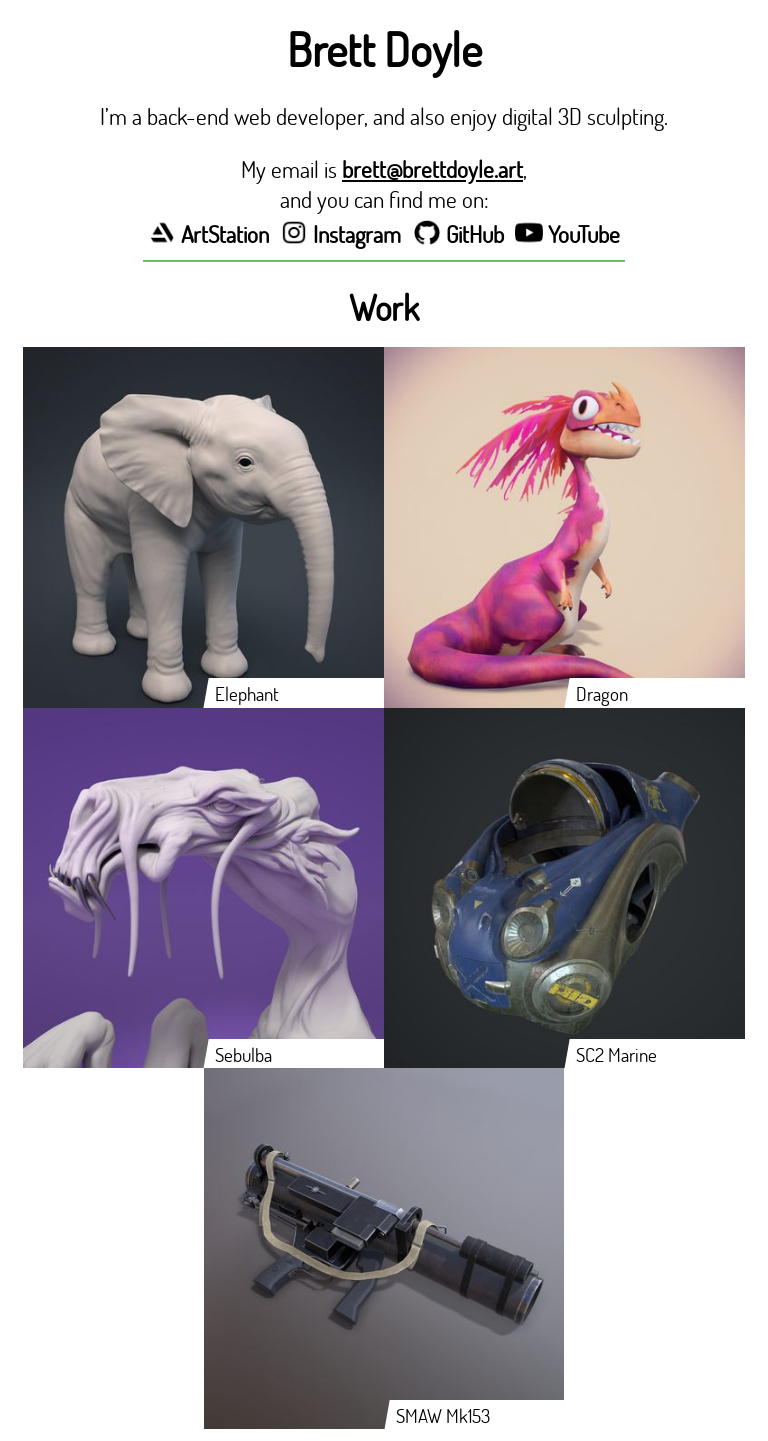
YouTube (567, 234)
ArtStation (208, 234)
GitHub (458, 234)
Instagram (340, 234)
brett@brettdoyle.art (432, 169)
